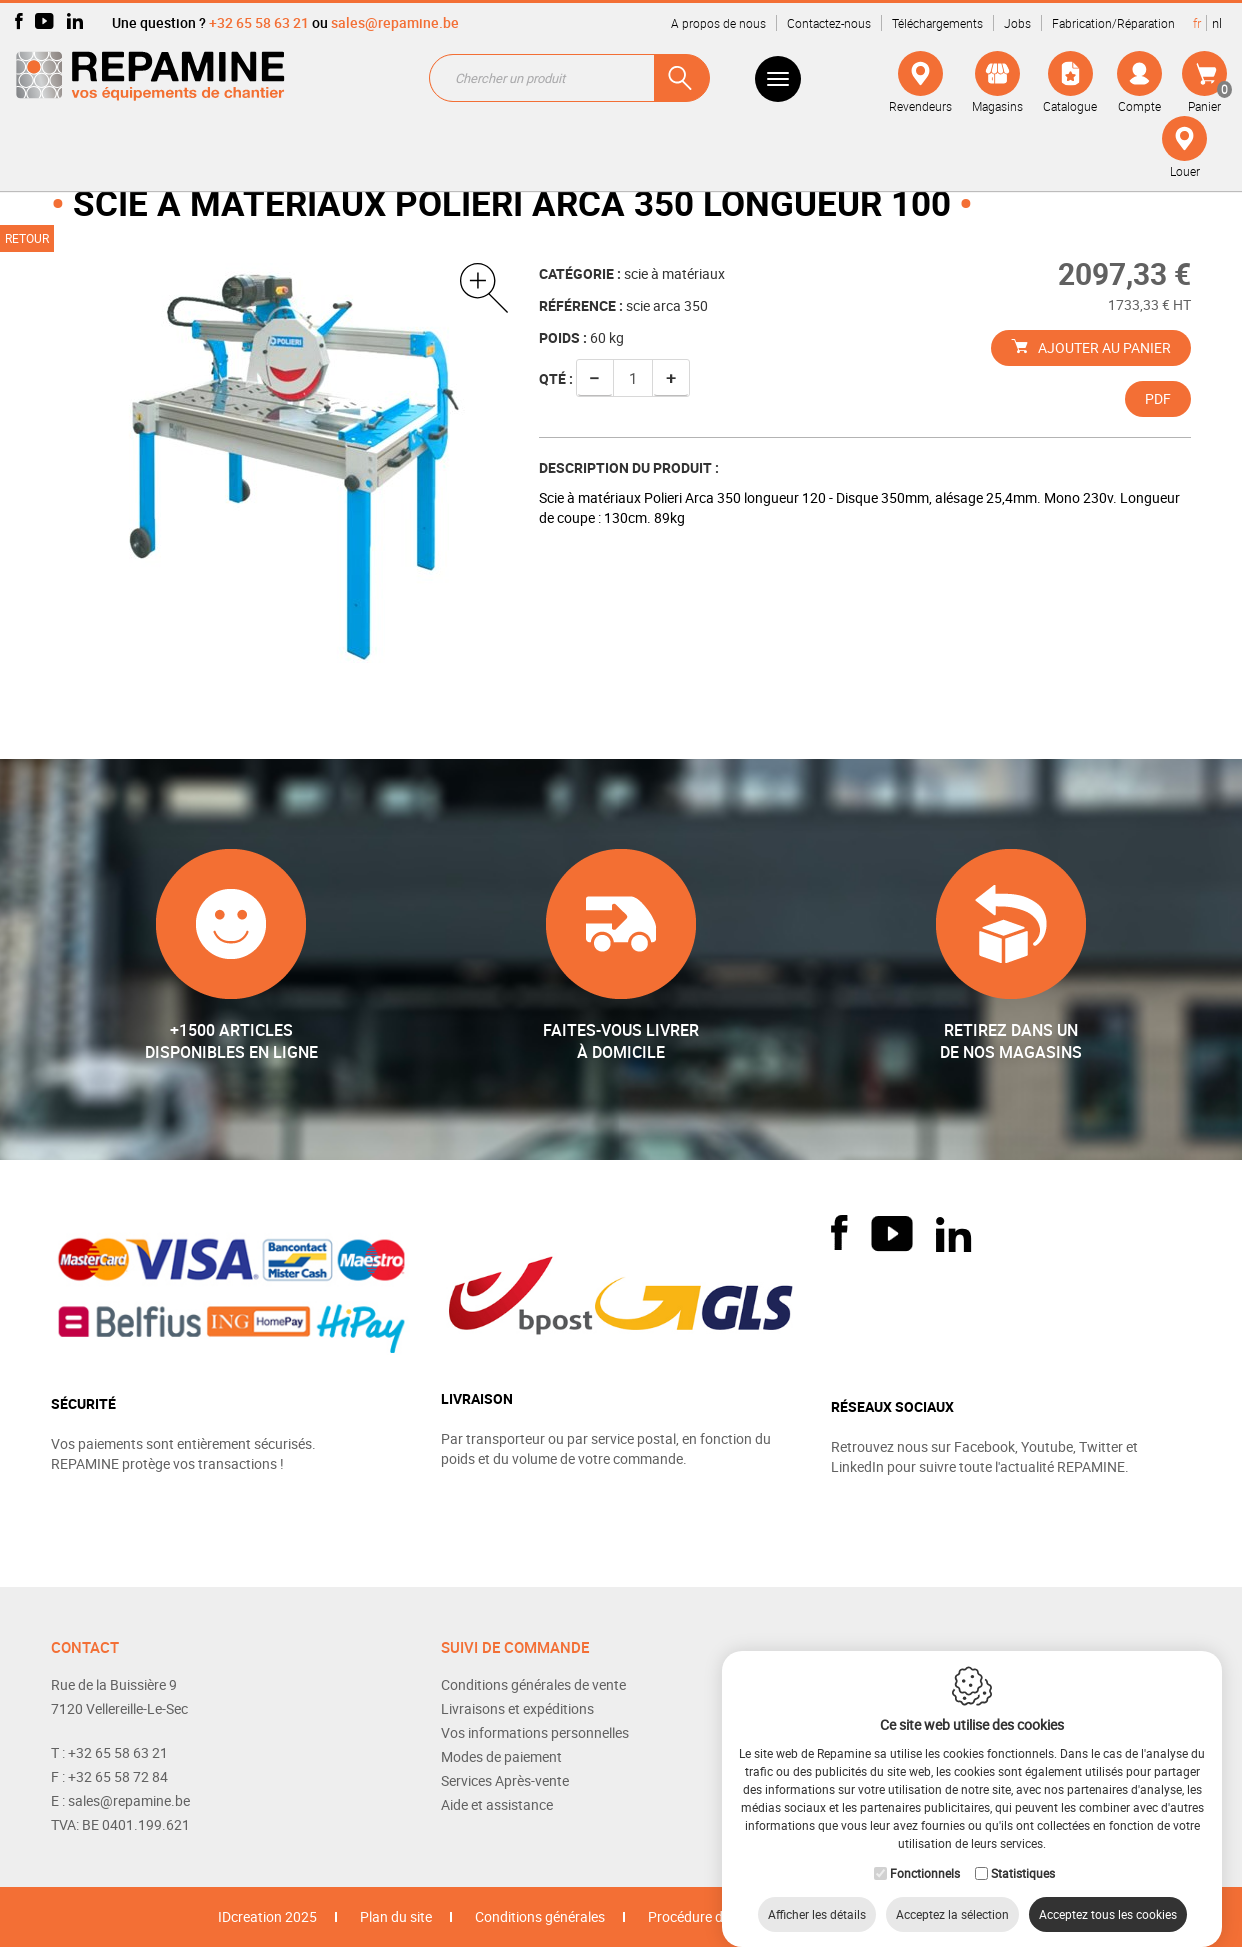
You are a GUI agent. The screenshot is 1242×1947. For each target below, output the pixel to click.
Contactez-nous (829, 23)
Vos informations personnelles (535, 1732)
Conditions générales (540, 1916)
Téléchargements (937, 23)
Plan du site (396, 1916)
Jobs (1017, 23)
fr (1197, 23)
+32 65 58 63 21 (259, 22)
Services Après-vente (505, 1780)
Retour (27, 238)
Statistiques (1023, 1853)
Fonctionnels (925, 1853)
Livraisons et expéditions (517, 1708)
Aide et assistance (497, 1804)
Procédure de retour (709, 1916)
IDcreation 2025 (267, 1916)
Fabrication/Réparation (1113, 23)
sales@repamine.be (395, 22)
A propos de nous (718, 23)
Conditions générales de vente (533, 1684)
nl (1217, 23)
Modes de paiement (501, 1756)
